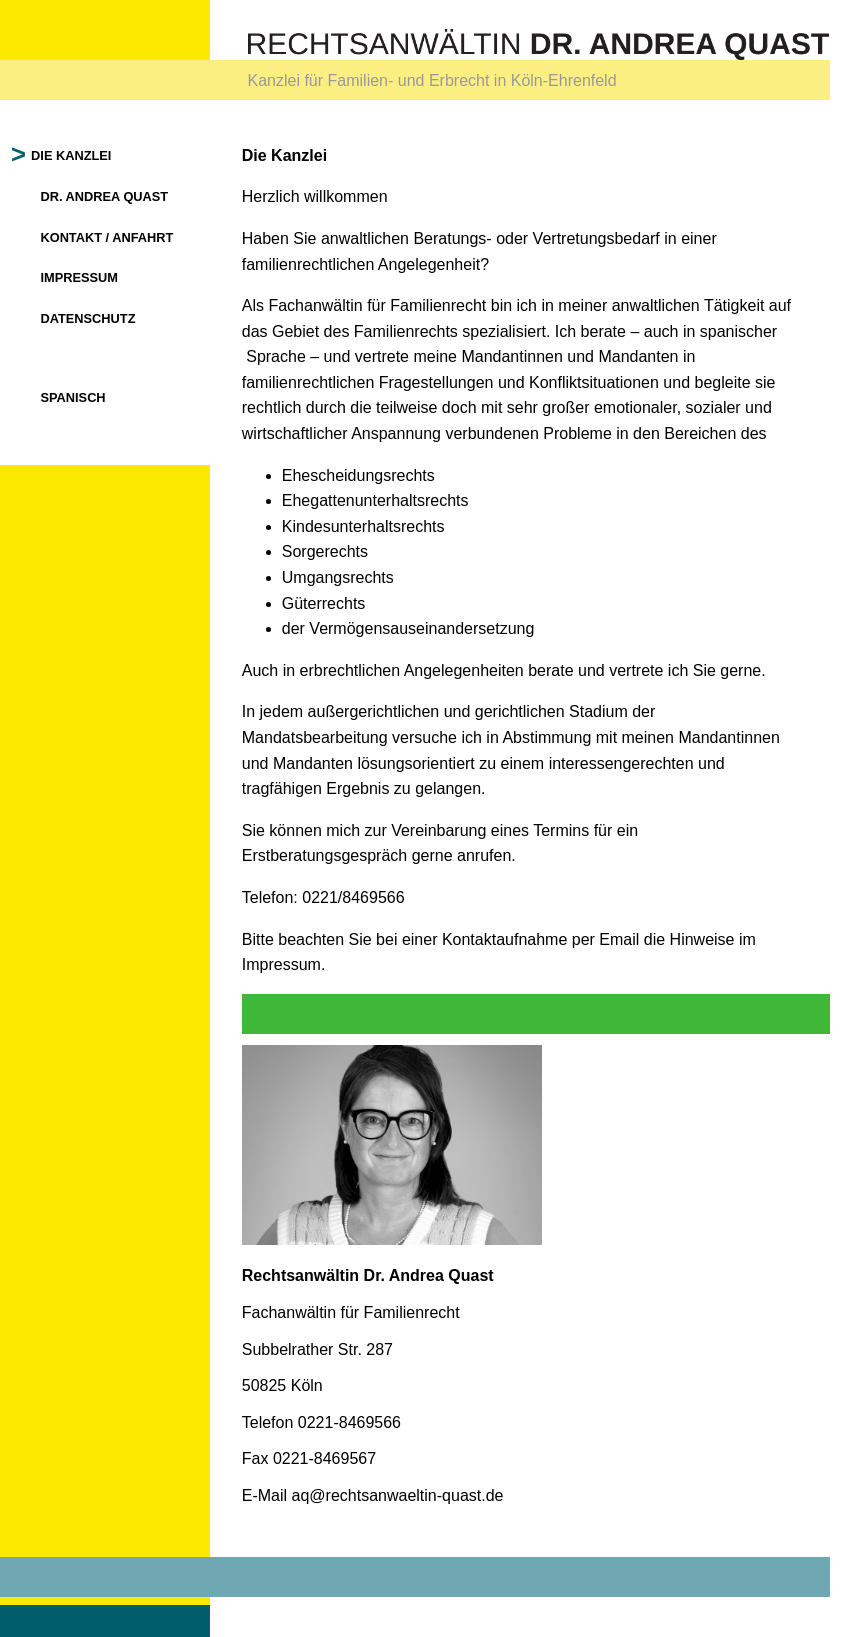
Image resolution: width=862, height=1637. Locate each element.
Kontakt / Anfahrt (114, 237)
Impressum (87, 277)
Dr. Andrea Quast (112, 196)
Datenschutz (95, 318)
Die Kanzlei (79, 155)
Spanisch (80, 397)
